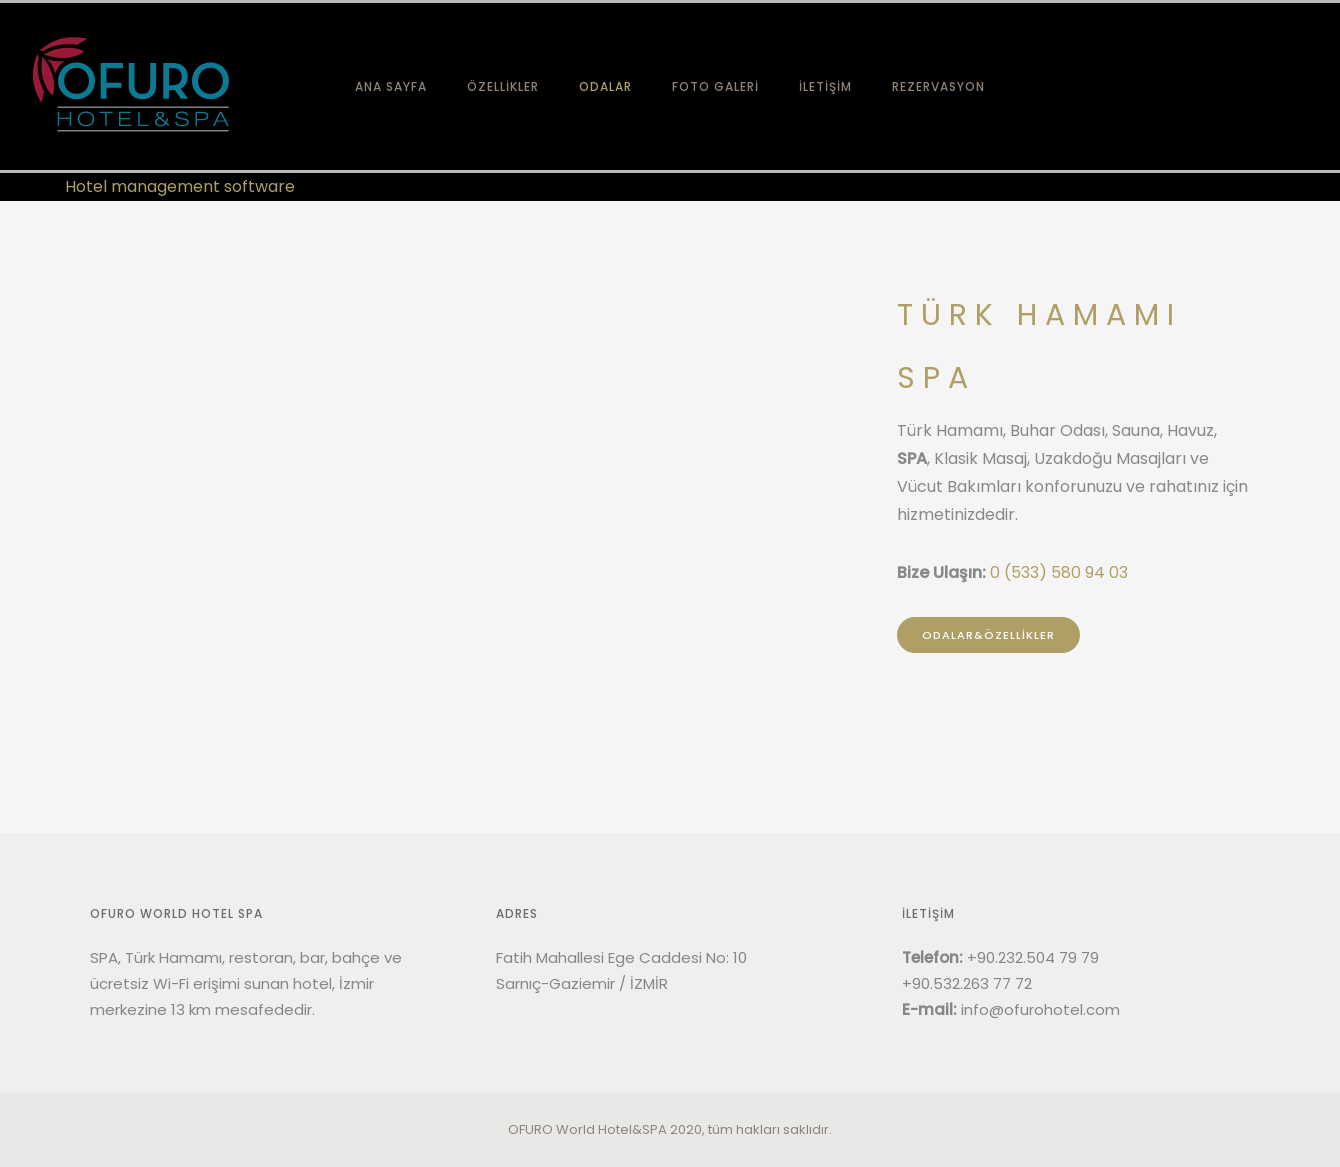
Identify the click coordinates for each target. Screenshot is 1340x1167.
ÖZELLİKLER (503, 86)
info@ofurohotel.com (1040, 1009)
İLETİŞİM (825, 86)
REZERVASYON (938, 86)
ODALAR (605, 86)
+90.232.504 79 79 (1033, 957)
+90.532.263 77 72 (967, 983)
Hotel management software (180, 186)
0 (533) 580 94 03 (1059, 572)
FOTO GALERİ (715, 86)
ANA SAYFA (391, 86)
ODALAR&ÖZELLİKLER (988, 635)
